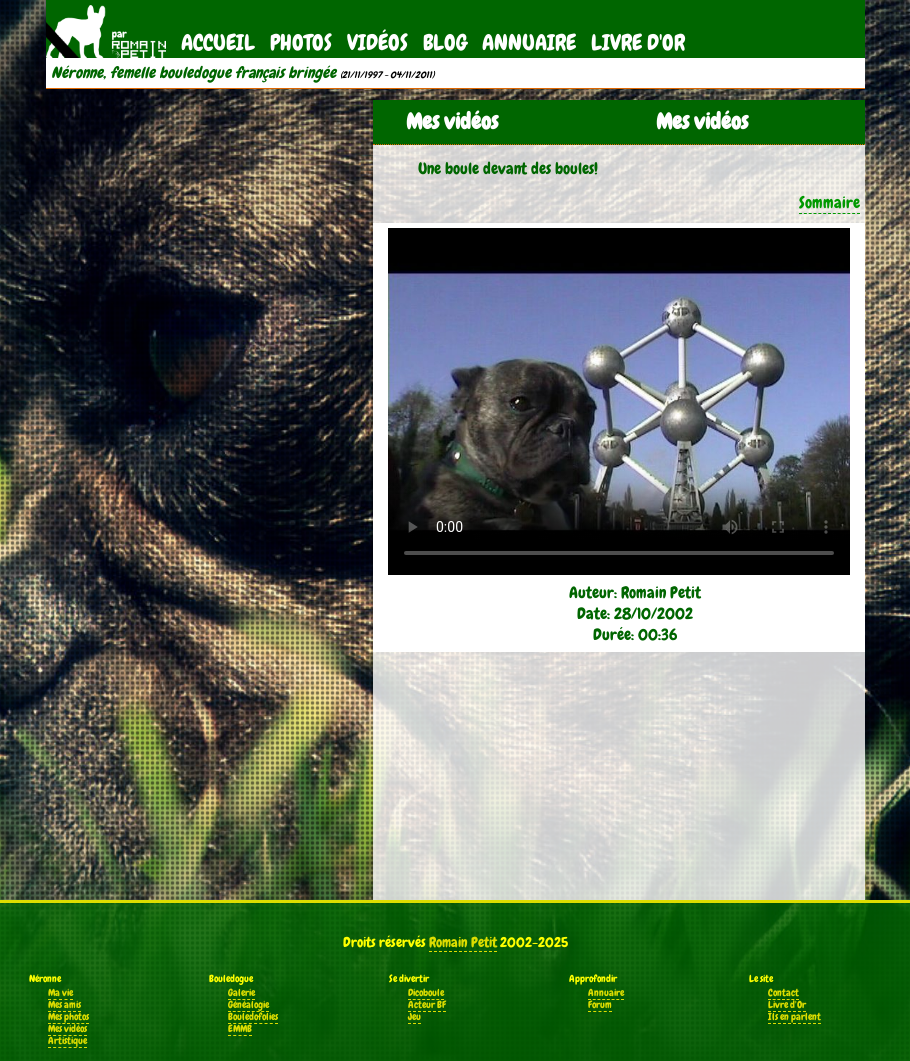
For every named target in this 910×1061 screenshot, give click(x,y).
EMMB (240, 1029)
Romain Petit (463, 942)
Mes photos (68, 1017)
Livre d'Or (638, 42)
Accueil (218, 42)
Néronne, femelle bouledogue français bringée (193, 73)
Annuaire (529, 42)
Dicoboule (426, 993)
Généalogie (248, 1005)
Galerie (241, 993)
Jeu (414, 1017)
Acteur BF (427, 1005)
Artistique (67, 1041)
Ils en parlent (794, 1017)
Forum (600, 1005)
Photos (301, 42)
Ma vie (60, 993)
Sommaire (829, 202)
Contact (783, 993)
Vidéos (377, 42)
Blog (445, 42)
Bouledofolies (253, 1017)
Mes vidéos (67, 1029)
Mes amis (64, 1005)
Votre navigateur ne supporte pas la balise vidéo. (619, 401)
